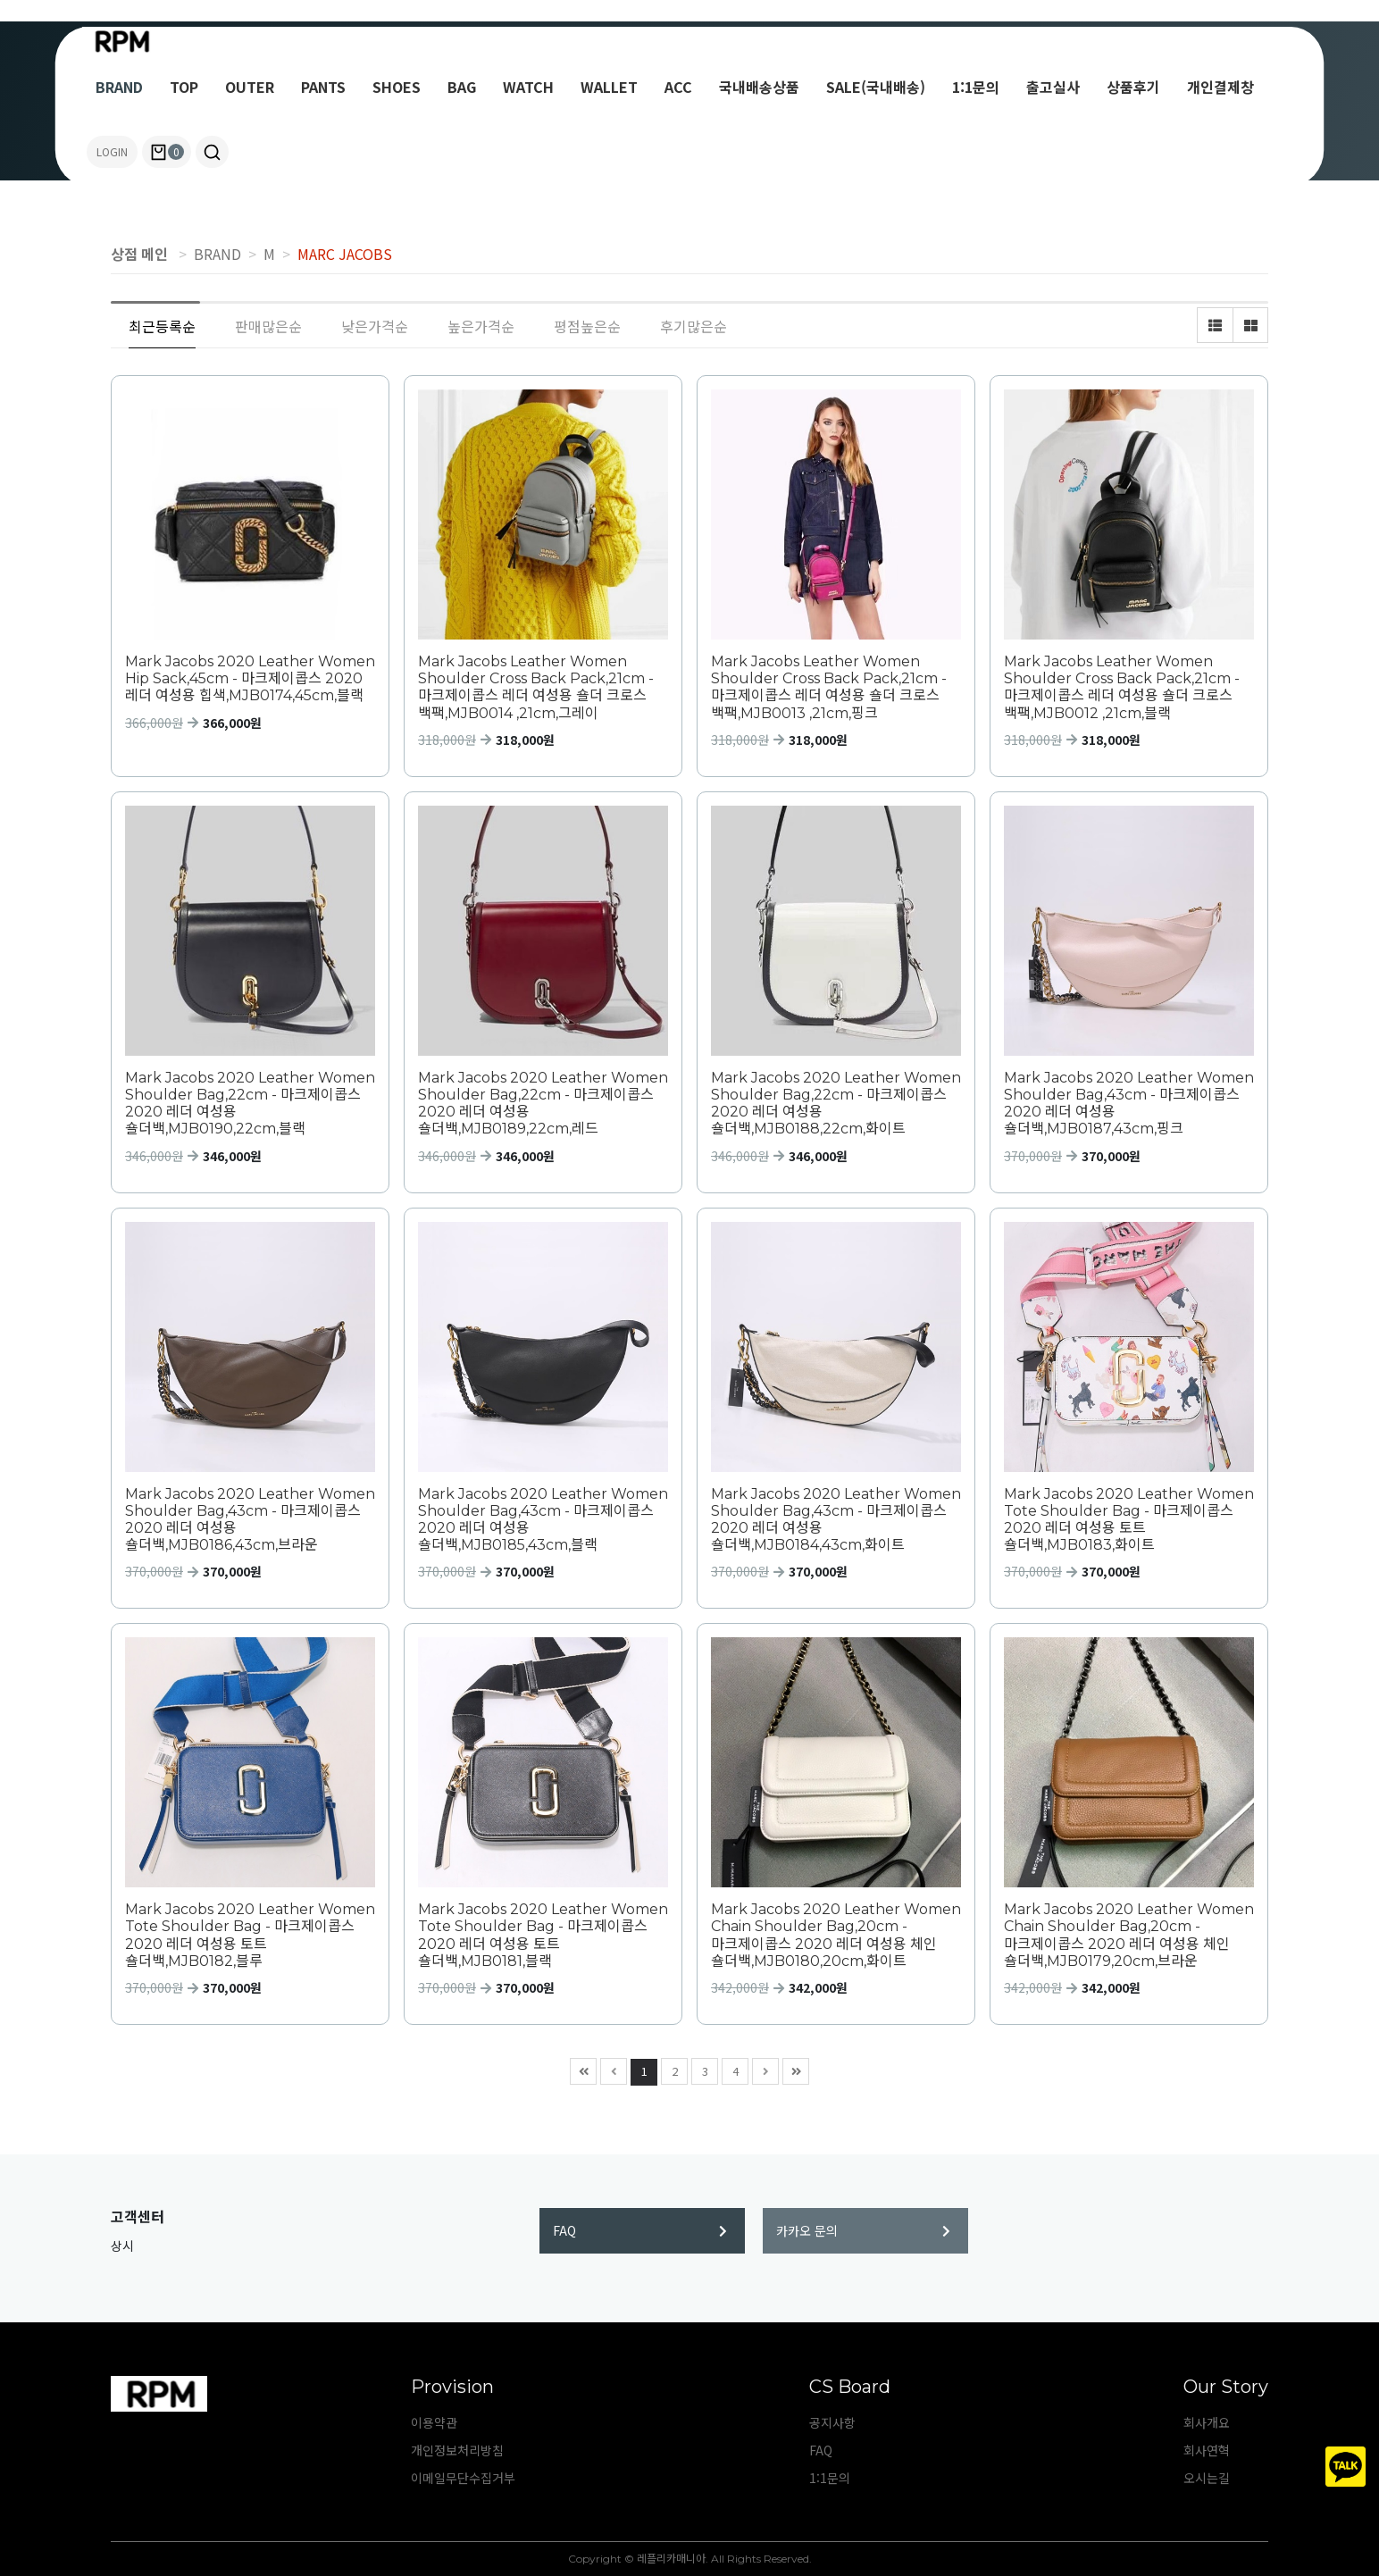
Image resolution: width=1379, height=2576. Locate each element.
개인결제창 (1220, 86)
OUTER (249, 86)
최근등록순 (162, 326)
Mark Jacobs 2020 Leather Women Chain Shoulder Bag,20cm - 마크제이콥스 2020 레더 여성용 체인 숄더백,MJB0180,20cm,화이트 (836, 1935)
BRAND (119, 86)
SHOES (396, 86)
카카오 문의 (863, 2230)
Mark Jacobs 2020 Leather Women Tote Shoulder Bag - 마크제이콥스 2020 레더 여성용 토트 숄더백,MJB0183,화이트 (1129, 1519)
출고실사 (1053, 86)
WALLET (609, 86)
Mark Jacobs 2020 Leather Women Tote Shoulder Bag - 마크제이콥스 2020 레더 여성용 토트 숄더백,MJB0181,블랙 (543, 1935)
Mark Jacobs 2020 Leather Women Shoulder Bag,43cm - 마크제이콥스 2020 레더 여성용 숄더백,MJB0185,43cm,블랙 (543, 1519)
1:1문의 (975, 86)
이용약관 (434, 2422)
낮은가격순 (374, 326)
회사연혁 (1206, 2450)
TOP (184, 86)
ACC (678, 86)
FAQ (640, 2230)
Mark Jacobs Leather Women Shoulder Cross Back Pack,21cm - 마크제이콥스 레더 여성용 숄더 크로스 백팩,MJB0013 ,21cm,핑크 (829, 687)
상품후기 (1133, 86)
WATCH (528, 86)
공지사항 (832, 2422)
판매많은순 (268, 326)
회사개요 (1206, 2422)
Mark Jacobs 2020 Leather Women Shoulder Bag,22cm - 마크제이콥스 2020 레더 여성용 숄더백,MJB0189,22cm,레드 (543, 1103)
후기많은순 (693, 326)
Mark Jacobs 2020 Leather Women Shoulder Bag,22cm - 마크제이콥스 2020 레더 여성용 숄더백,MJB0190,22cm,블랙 (250, 1103)
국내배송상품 (759, 86)
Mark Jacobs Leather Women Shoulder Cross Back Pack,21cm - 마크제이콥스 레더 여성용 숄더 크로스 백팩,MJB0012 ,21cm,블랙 (1122, 687)
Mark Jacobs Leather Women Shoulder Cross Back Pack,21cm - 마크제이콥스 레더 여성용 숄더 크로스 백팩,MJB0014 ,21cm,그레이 (536, 687)
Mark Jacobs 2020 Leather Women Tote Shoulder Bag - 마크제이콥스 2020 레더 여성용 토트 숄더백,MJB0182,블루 (250, 1935)
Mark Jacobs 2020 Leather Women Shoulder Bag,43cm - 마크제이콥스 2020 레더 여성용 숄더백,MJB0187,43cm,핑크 (1129, 1103)
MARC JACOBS (344, 253)
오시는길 (1206, 2478)
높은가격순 (480, 326)
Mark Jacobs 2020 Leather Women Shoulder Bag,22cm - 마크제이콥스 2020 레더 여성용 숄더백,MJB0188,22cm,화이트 (836, 1103)
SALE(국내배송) (875, 86)
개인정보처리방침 (457, 2450)
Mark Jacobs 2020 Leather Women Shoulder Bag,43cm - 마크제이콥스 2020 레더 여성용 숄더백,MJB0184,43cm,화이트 (836, 1519)
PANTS (323, 86)
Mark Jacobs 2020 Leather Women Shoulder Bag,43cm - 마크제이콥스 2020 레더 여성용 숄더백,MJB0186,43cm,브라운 (250, 1519)
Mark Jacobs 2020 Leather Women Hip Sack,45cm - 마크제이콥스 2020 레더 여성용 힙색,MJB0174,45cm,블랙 (250, 678)
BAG (461, 86)
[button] (212, 152)
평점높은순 (587, 326)
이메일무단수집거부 (463, 2478)
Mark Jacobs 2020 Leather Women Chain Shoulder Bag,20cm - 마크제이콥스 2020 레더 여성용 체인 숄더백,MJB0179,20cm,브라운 (1129, 1935)
